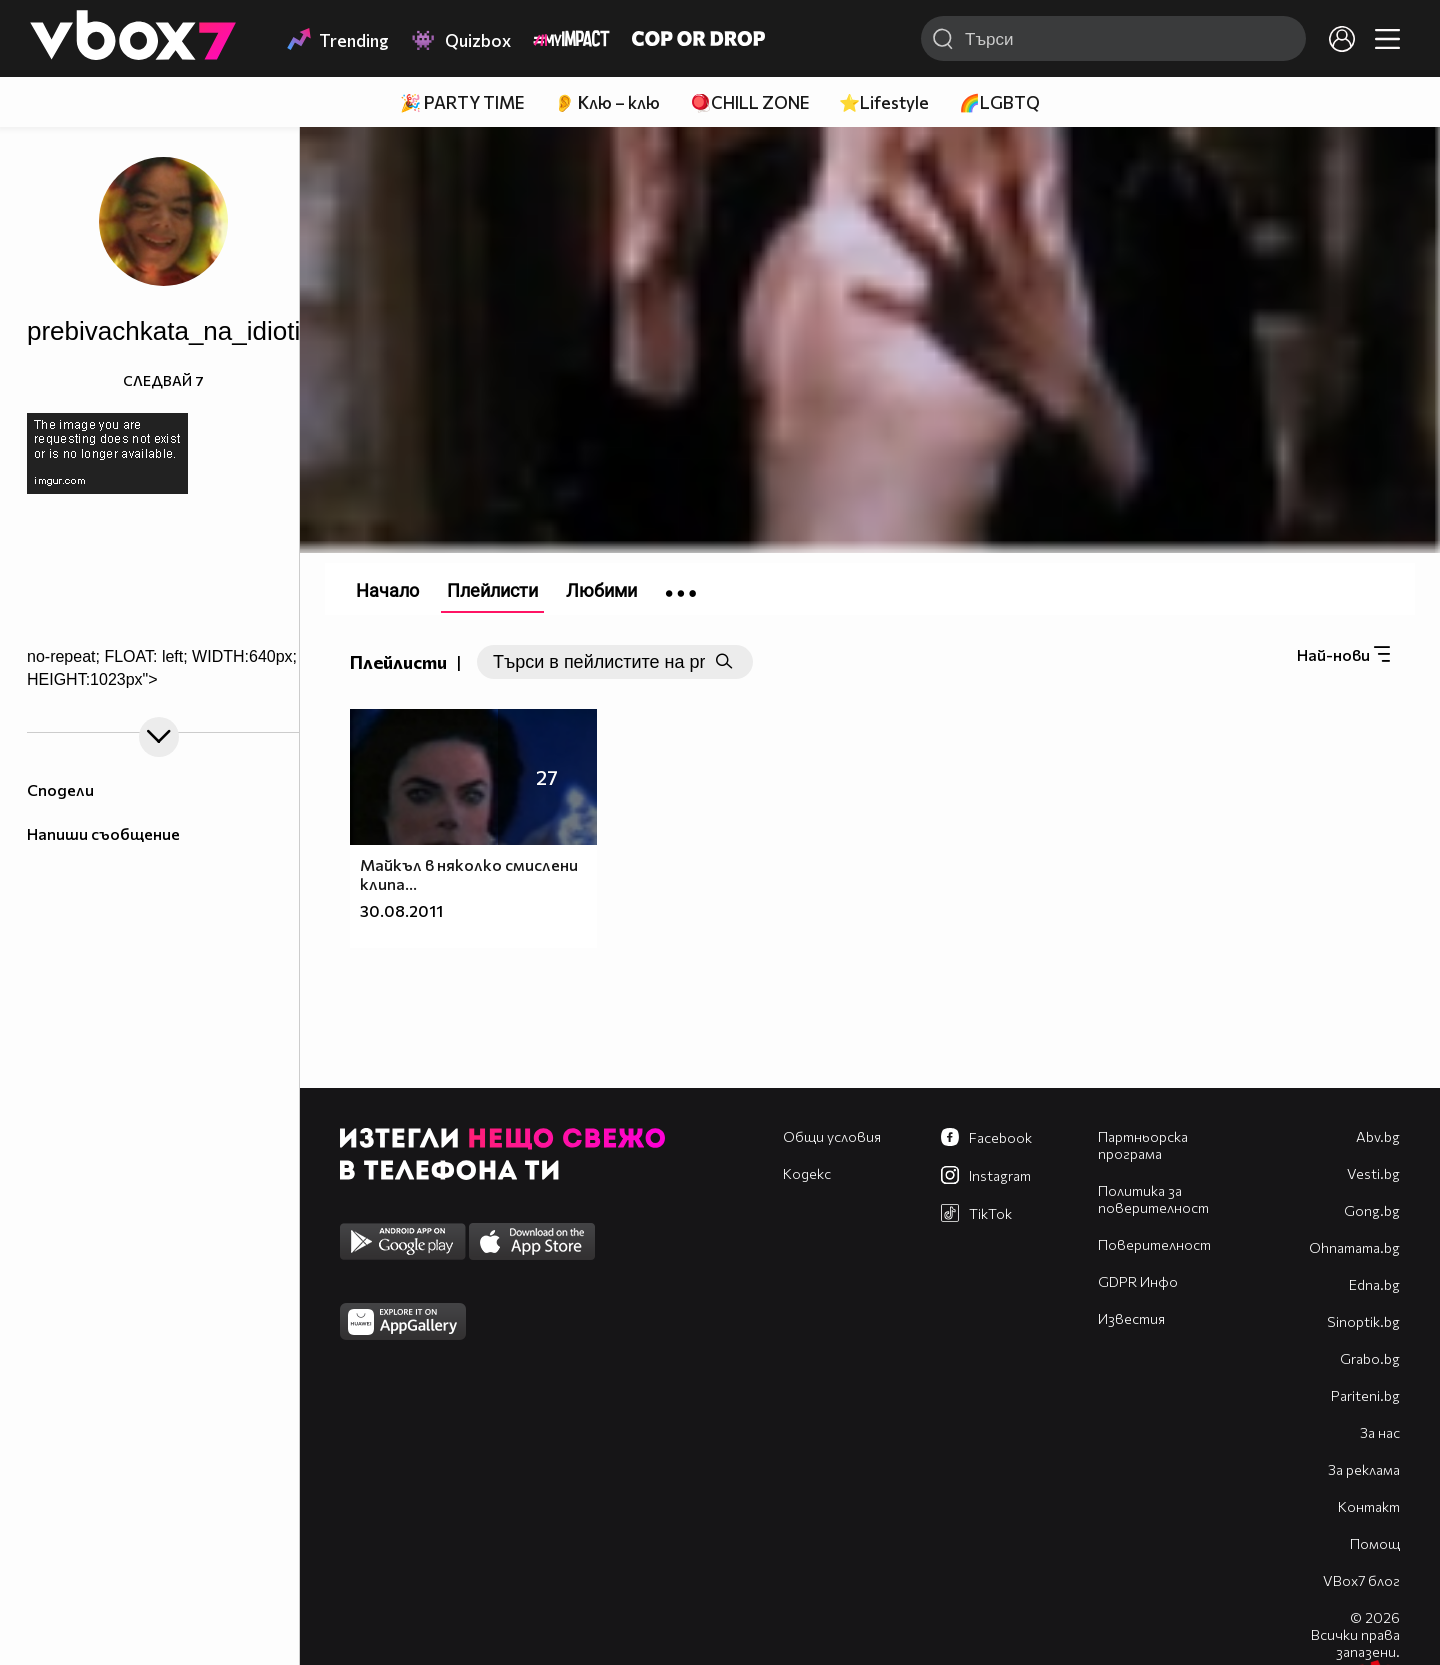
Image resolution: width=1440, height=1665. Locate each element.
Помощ (1375, 1543)
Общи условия (832, 1136)
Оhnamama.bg (1354, 1247)
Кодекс (807, 1173)
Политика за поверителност (1153, 1199)
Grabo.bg (1370, 1358)
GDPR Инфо (1138, 1281)
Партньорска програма (1143, 1145)
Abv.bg (1378, 1136)
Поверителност (1154, 1244)
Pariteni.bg (1365, 1395)
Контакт (1369, 1506)
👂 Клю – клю (607, 102)
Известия (1131, 1318)
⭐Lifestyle (884, 102)
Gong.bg (1372, 1210)
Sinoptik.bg (1363, 1321)
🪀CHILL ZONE (749, 102)
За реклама (1364, 1469)
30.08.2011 (401, 910)
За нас (1380, 1432)
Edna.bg (1374, 1284)
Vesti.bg (1373, 1173)
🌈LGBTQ (999, 102)
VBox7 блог (1361, 1580)
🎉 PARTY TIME (462, 102)
